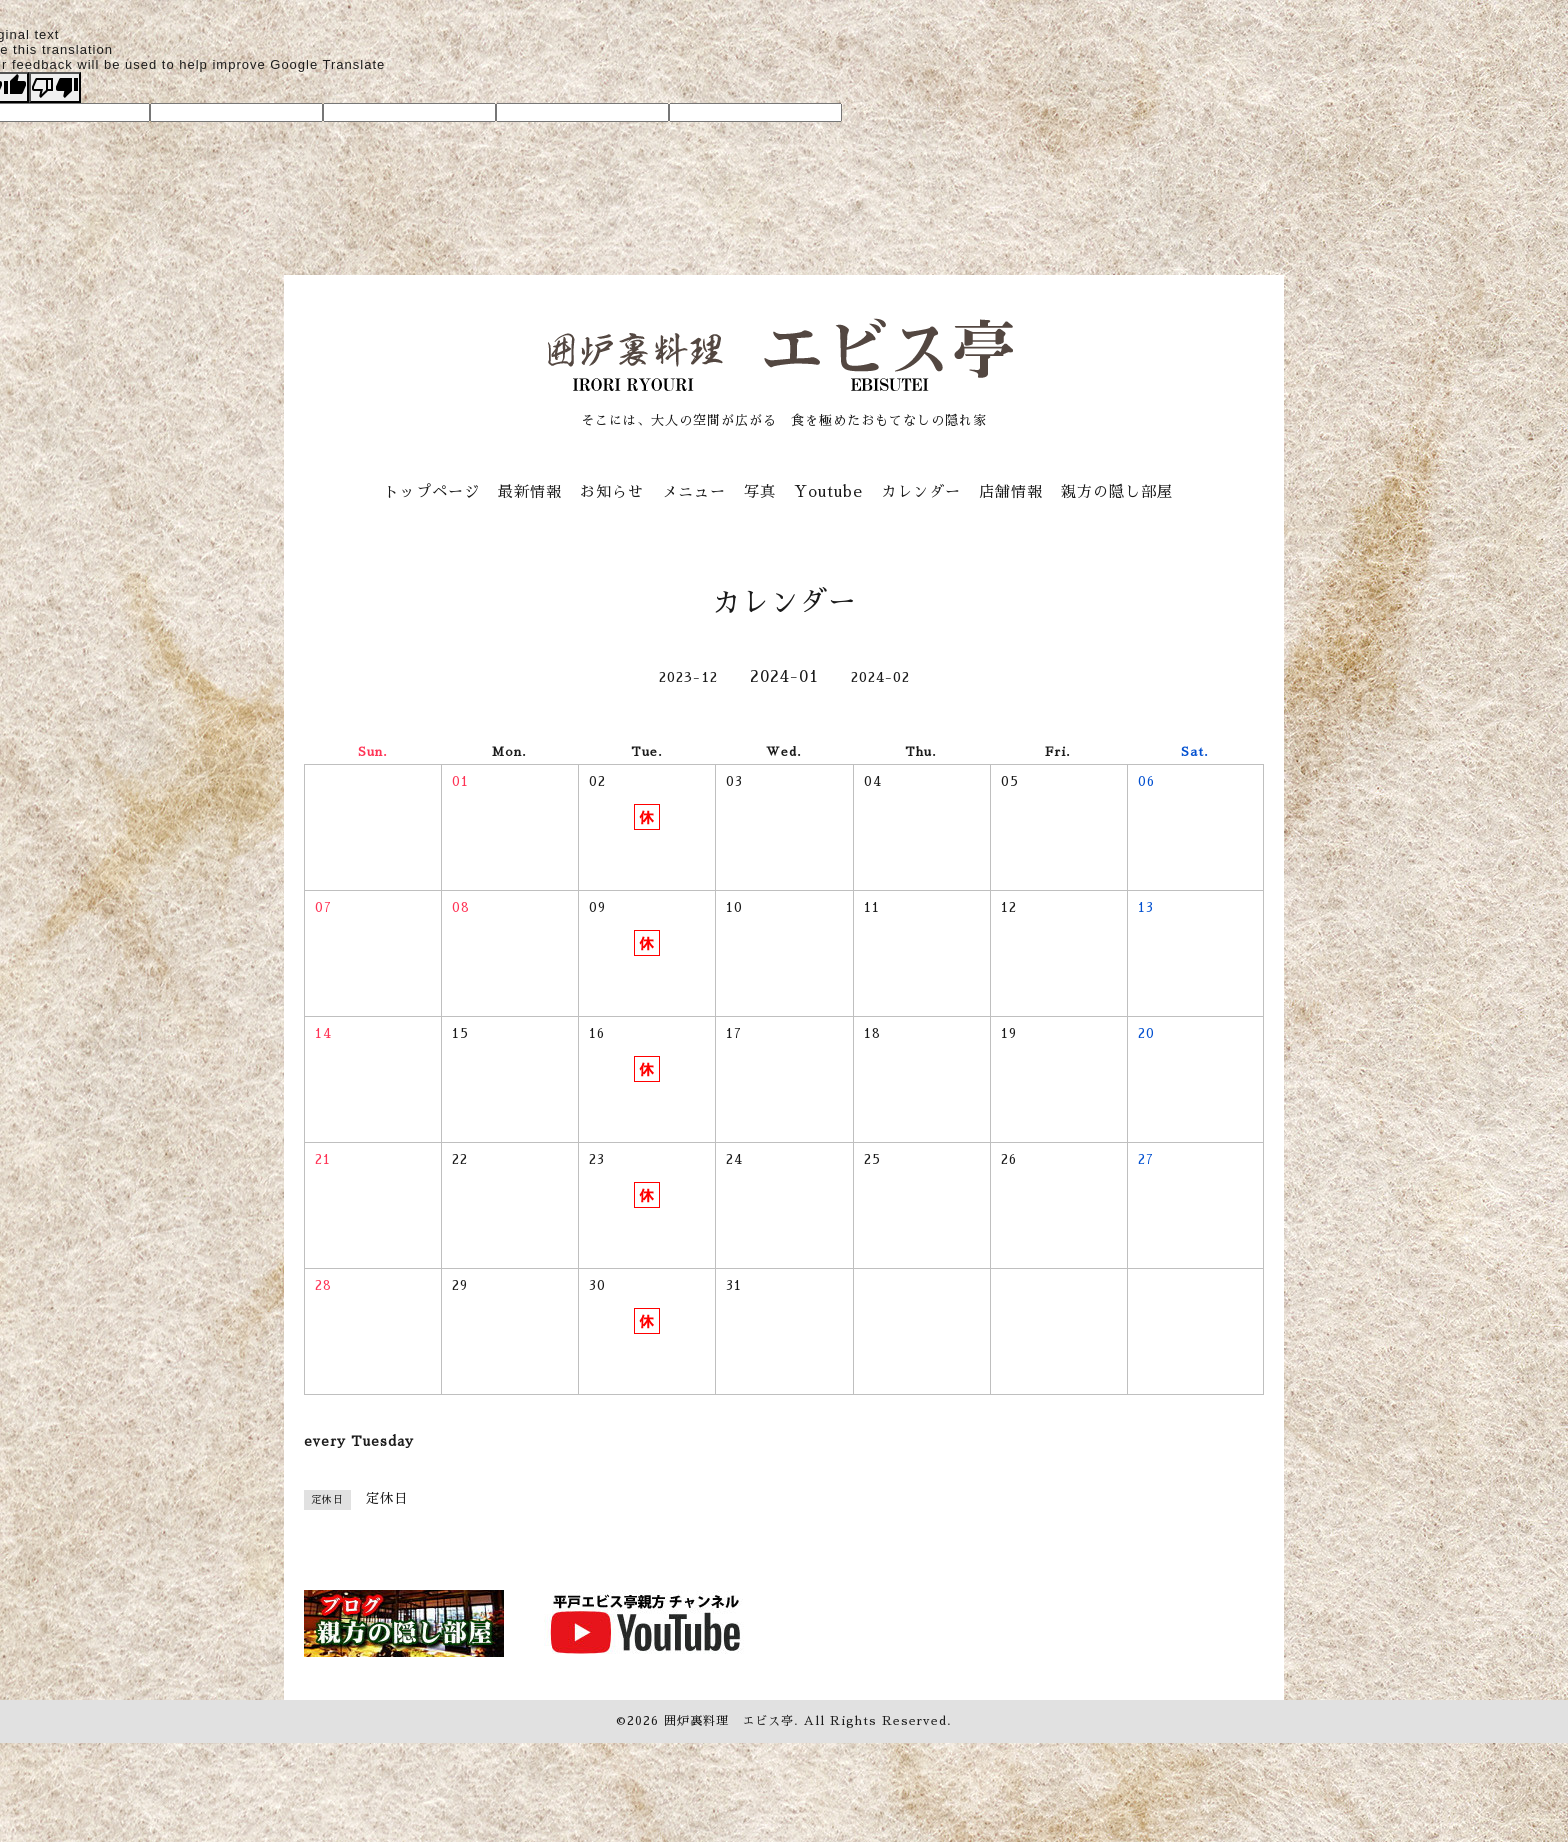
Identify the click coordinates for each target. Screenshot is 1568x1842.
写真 (760, 491)
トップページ (432, 491)
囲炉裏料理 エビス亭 (729, 1721)
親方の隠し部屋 (1117, 491)
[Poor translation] (55, 87)
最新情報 (530, 491)
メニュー (694, 491)
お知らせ (612, 491)
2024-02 (880, 677)
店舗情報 (1011, 491)
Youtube (828, 491)
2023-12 (688, 677)
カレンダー (921, 491)
